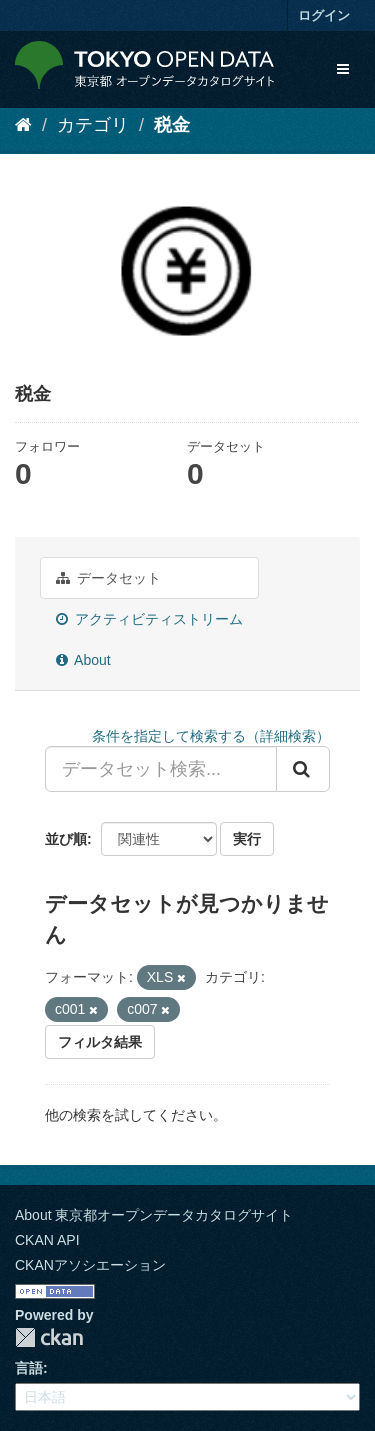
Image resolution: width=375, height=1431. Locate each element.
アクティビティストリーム (149, 619)
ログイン (324, 15)
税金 (172, 125)
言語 (29, 1368)
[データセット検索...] (161, 769)
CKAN (49, 1337)
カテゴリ (93, 125)
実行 (247, 839)
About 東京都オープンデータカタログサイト (154, 1215)
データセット (108, 578)
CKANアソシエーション (90, 1265)
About (83, 660)
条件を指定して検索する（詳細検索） (211, 736)
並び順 (66, 839)
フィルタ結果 (100, 1042)
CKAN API (47, 1240)
